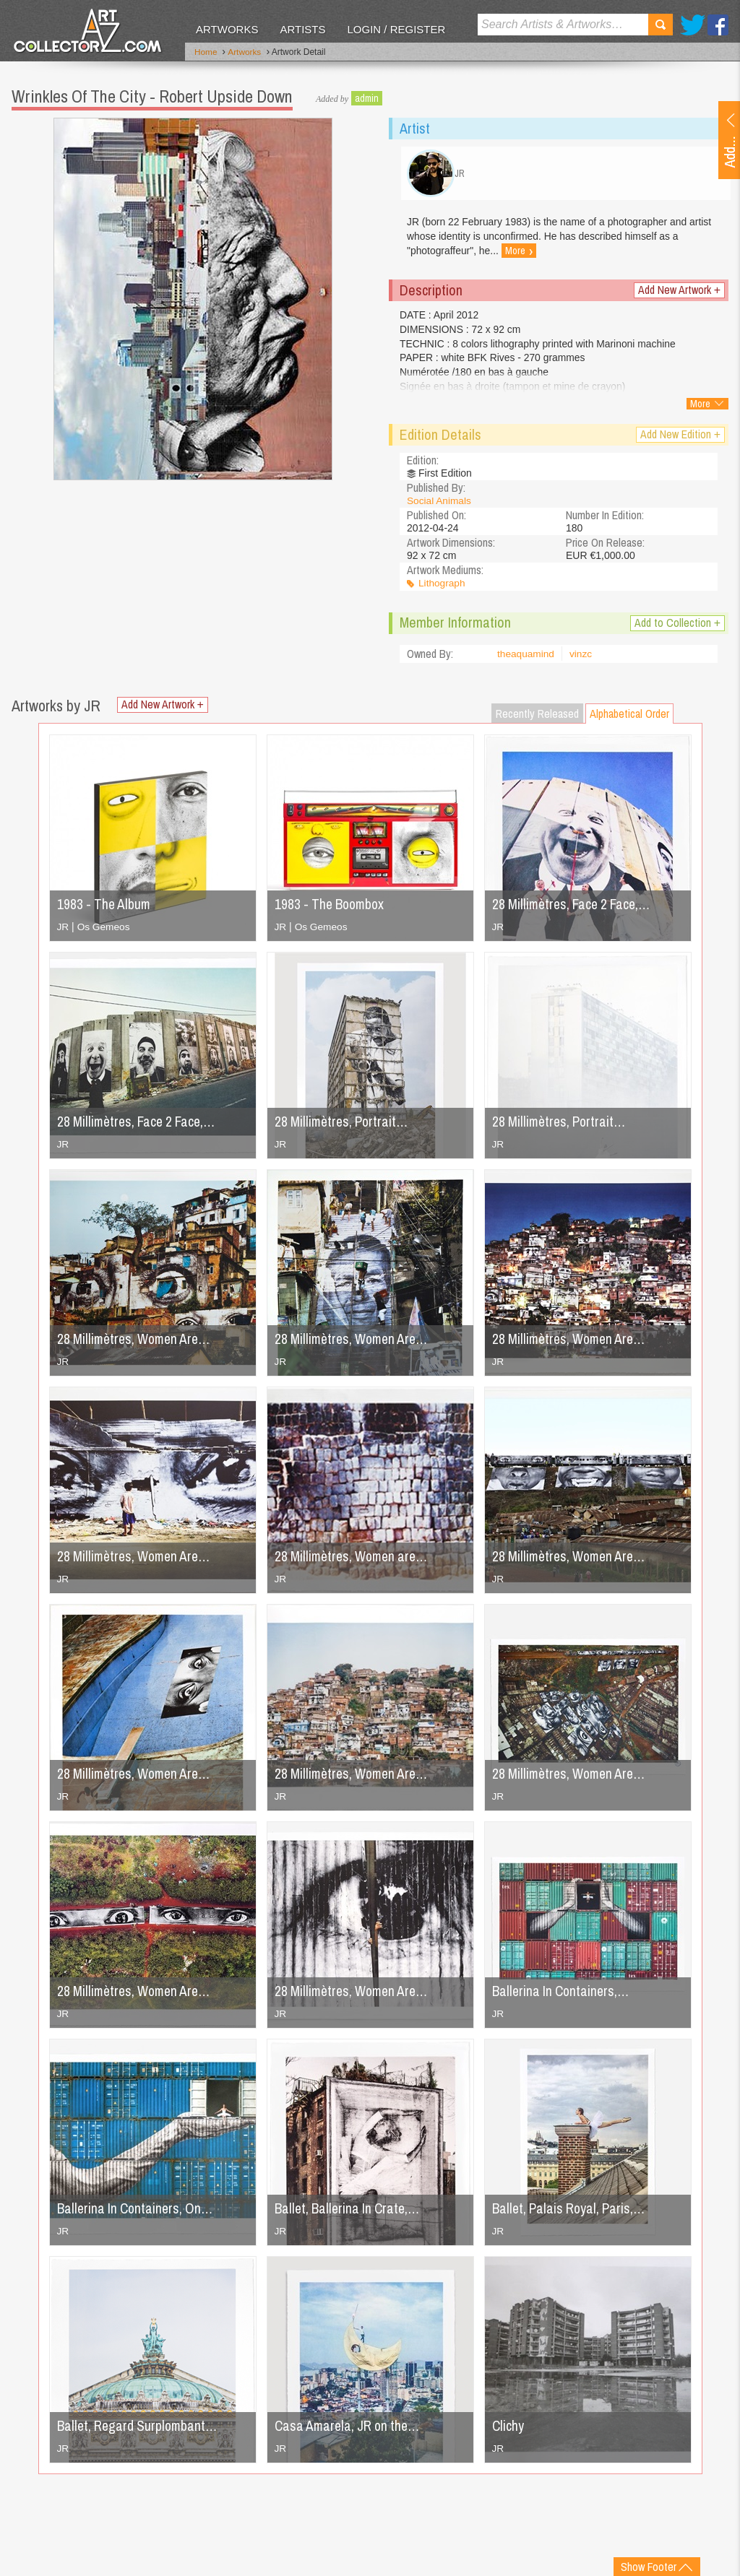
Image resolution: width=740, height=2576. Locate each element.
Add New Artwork (679, 293)
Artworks (227, 29)
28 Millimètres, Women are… (354, 1559)
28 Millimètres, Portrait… (344, 1125)
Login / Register (396, 29)
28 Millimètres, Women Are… (137, 1342)
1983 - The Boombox (332, 907)
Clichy (508, 2429)
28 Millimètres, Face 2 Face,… (575, 907)
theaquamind (526, 658)
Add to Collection (677, 626)
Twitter (692, 24)
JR (63, 930)
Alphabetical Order (629, 717)
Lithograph (442, 587)
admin (367, 97)
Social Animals (440, 504)
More (519, 255)
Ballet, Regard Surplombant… (140, 2429)
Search (660, 24)
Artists (302, 29)
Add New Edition (680, 438)
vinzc (582, 658)
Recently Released (537, 717)
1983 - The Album (105, 907)
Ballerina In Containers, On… (137, 2211)
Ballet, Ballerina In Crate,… (350, 2211)
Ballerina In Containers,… (563, 1994)
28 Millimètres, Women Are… (354, 1994)
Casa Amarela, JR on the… (350, 2429)
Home (206, 53)
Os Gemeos (104, 930)
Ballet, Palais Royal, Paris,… (571, 2211)
